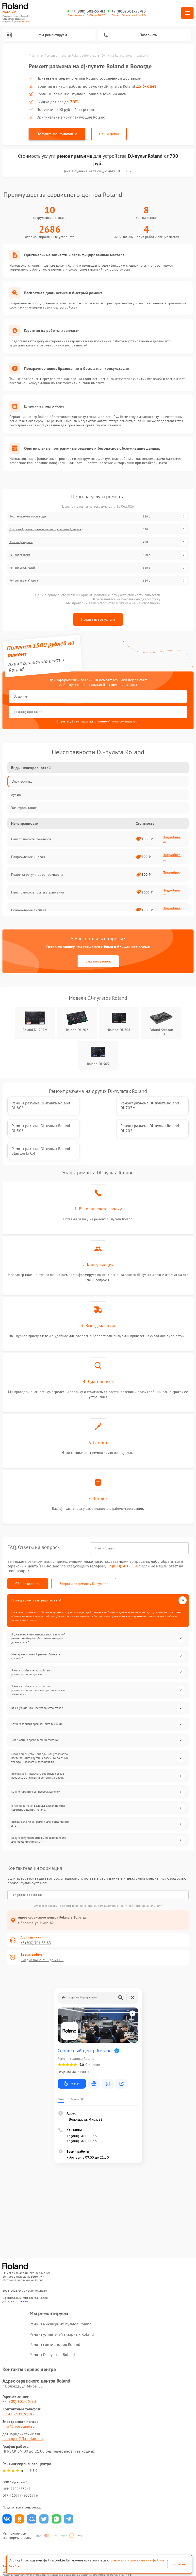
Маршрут (72, 2071)
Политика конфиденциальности (98, 2544)
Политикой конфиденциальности (140, 1893)
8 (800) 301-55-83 (18, 2400)
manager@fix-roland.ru (22, 2425)
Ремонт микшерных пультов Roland (61, 2311)
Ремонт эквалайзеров (23, 581)
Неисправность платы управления (37, 893)
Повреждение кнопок (28, 857)
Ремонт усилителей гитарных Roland (62, 2321)
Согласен (178, 2564)
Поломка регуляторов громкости (37, 875)
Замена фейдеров (21, 542)
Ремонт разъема (20, 555)
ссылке (23, 2288)
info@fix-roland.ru (18, 2413)
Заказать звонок (98, 961)
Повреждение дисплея (28, 910)
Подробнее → (171, 839)
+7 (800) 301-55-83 (88, 11)
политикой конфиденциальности (118, 722)
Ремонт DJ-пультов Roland (52, 2341)
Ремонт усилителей (22, 568)
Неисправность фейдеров (31, 839)
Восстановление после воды (27, 516)
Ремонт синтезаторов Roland (55, 2331)
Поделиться (7, 2506)
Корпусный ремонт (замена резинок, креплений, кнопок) (45, 529)
